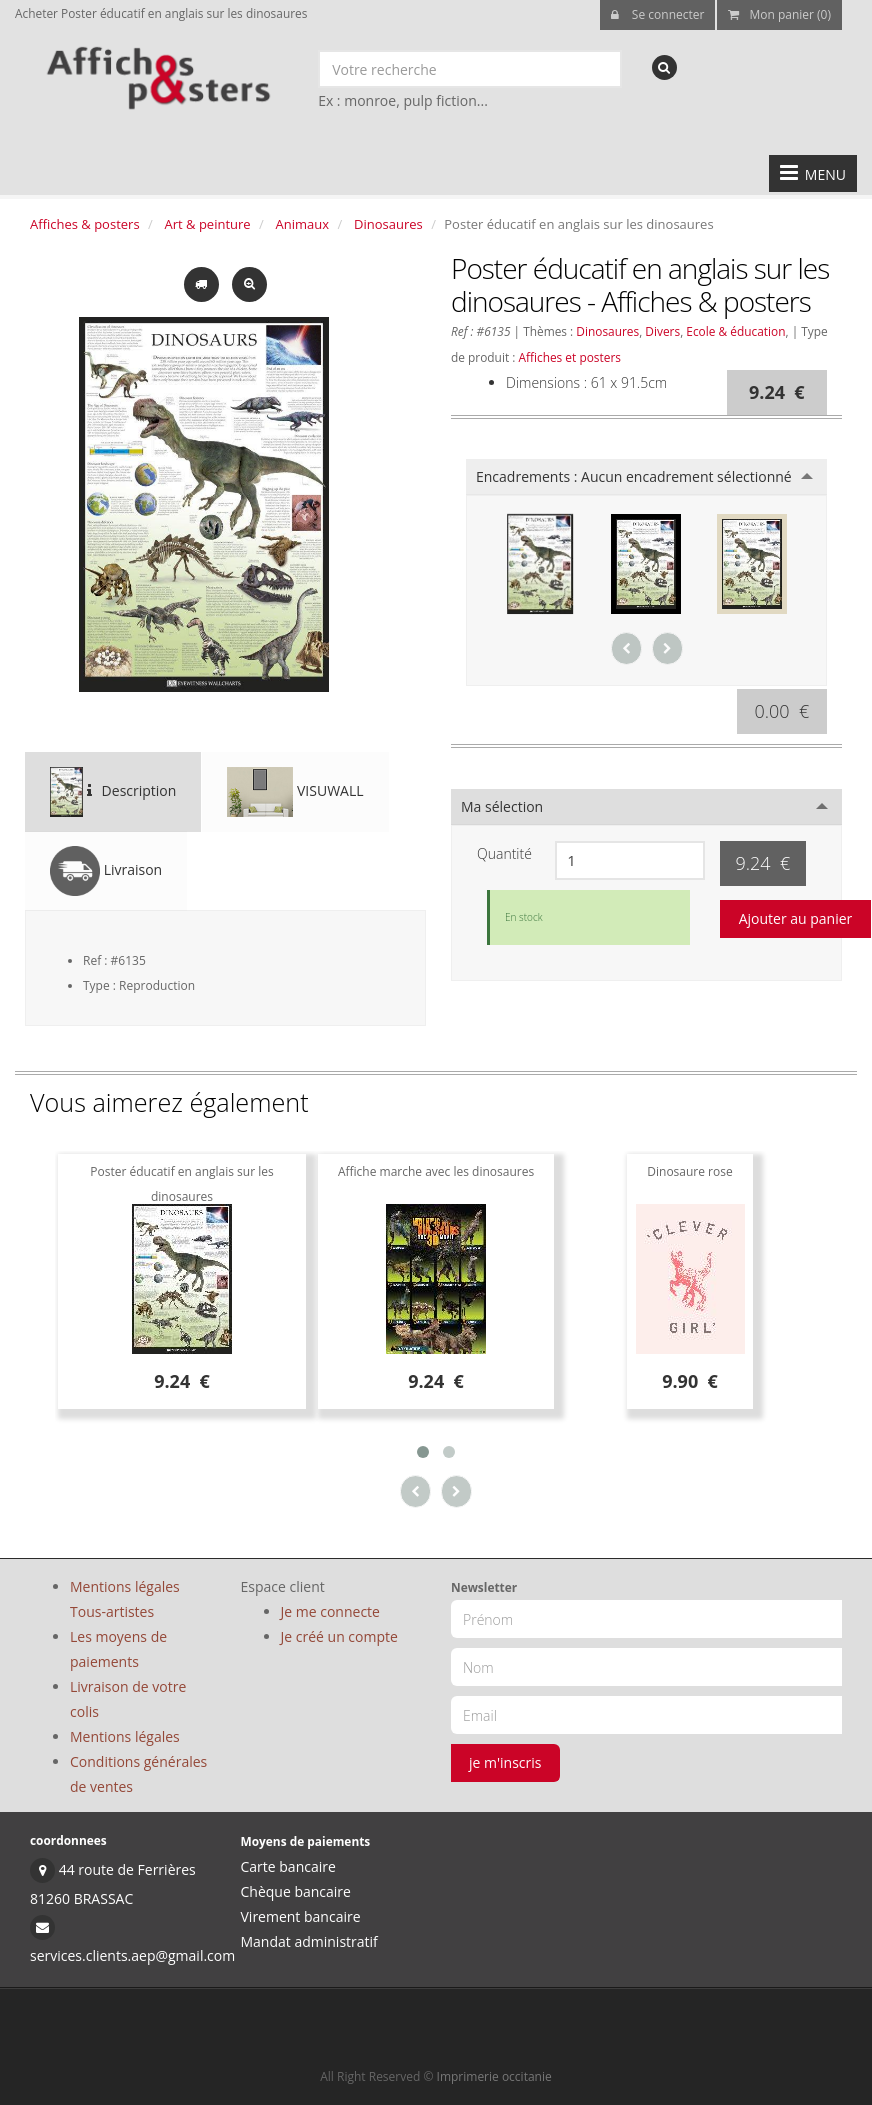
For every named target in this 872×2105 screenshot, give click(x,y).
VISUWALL (295, 792)
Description (113, 792)
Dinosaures (388, 224)
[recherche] (664, 67)
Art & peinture (208, 224)
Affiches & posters (85, 224)
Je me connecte (330, 1611)
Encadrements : (634, 476)
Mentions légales (125, 1736)
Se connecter (658, 14)
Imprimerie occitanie (494, 2076)
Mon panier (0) (779, 14)
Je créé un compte (339, 1636)
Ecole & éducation (735, 331)
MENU (813, 173)
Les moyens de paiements (118, 1649)
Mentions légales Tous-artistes (125, 1599)
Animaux (303, 224)
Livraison (106, 871)
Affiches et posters (569, 357)
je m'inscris (505, 1762)
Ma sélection (502, 806)
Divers (662, 331)
